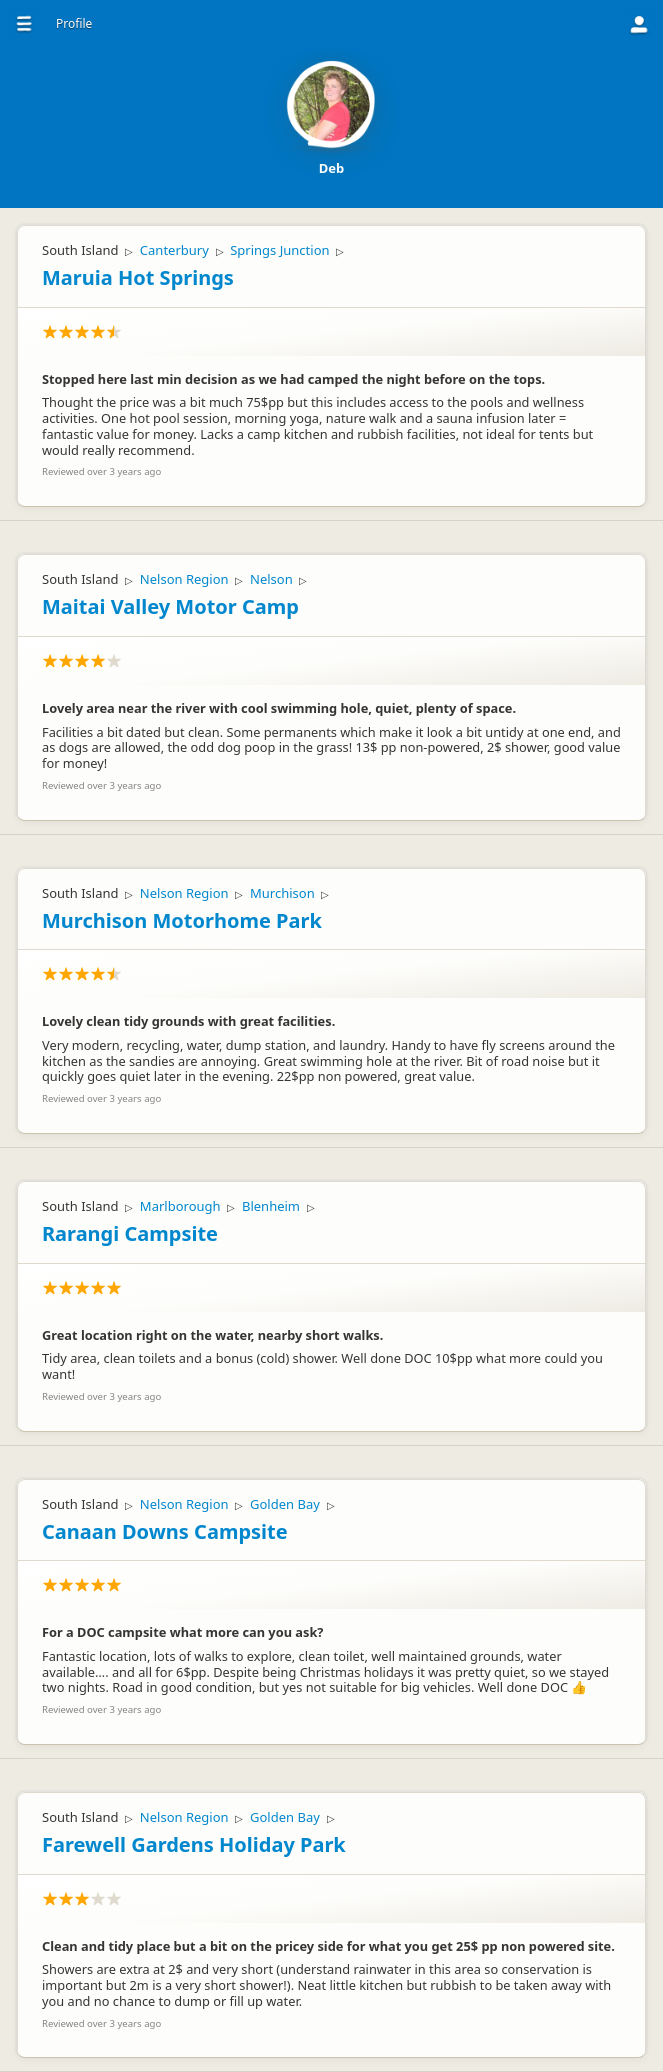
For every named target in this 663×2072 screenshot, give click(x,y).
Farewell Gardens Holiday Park (194, 1844)
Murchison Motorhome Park (182, 920)
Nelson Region (184, 579)
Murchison (282, 893)
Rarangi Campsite (130, 1233)
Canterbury (174, 250)
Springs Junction (279, 250)
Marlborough (180, 1206)
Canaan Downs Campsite (165, 1531)
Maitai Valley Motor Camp (170, 606)
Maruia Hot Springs (138, 277)
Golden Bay (285, 1504)
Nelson (271, 579)
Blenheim (271, 1206)
